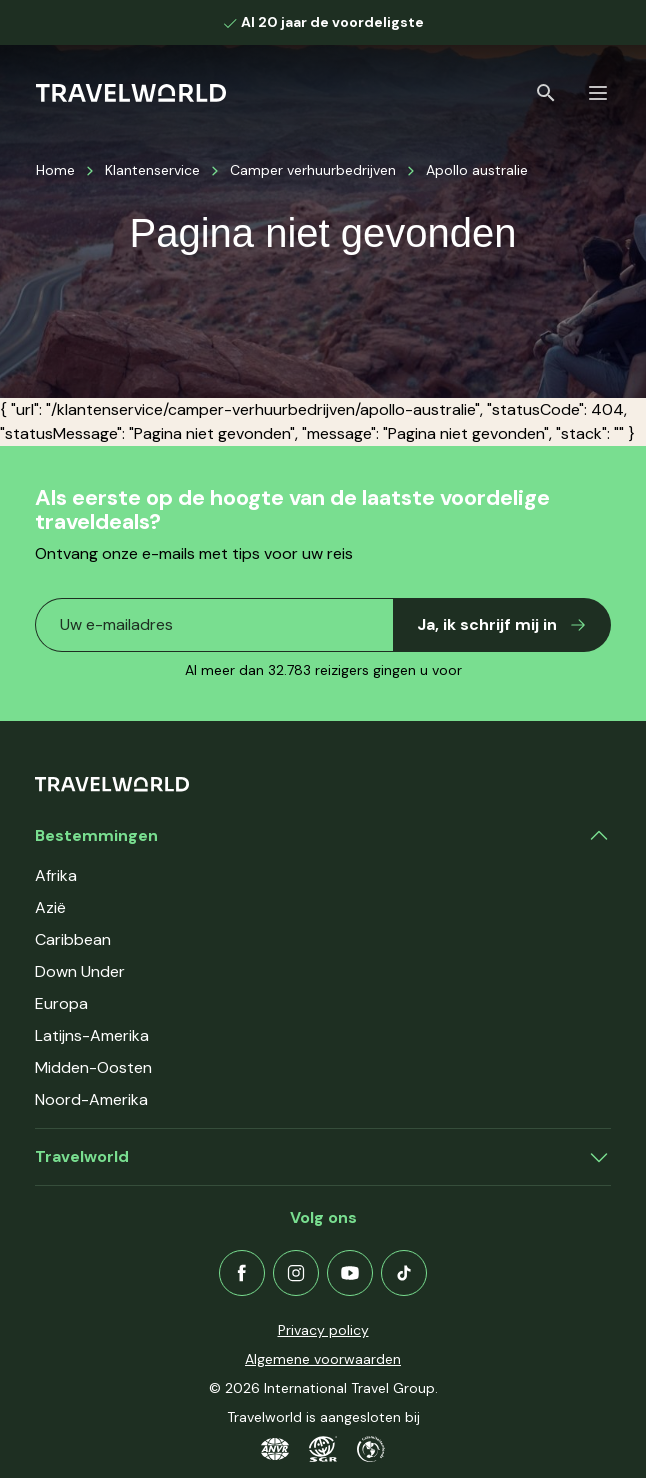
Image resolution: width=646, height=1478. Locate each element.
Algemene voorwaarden (323, 1359)
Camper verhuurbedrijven (313, 170)
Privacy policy (323, 1330)
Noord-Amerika (91, 1099)
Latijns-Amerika (92, 1035)
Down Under (80, 971)
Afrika (56, 875)
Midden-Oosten (93, 1067)
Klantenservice (152, 170)
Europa (61, 1003)
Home (55, 170)
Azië (50, 907)
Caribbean (73, 939)
